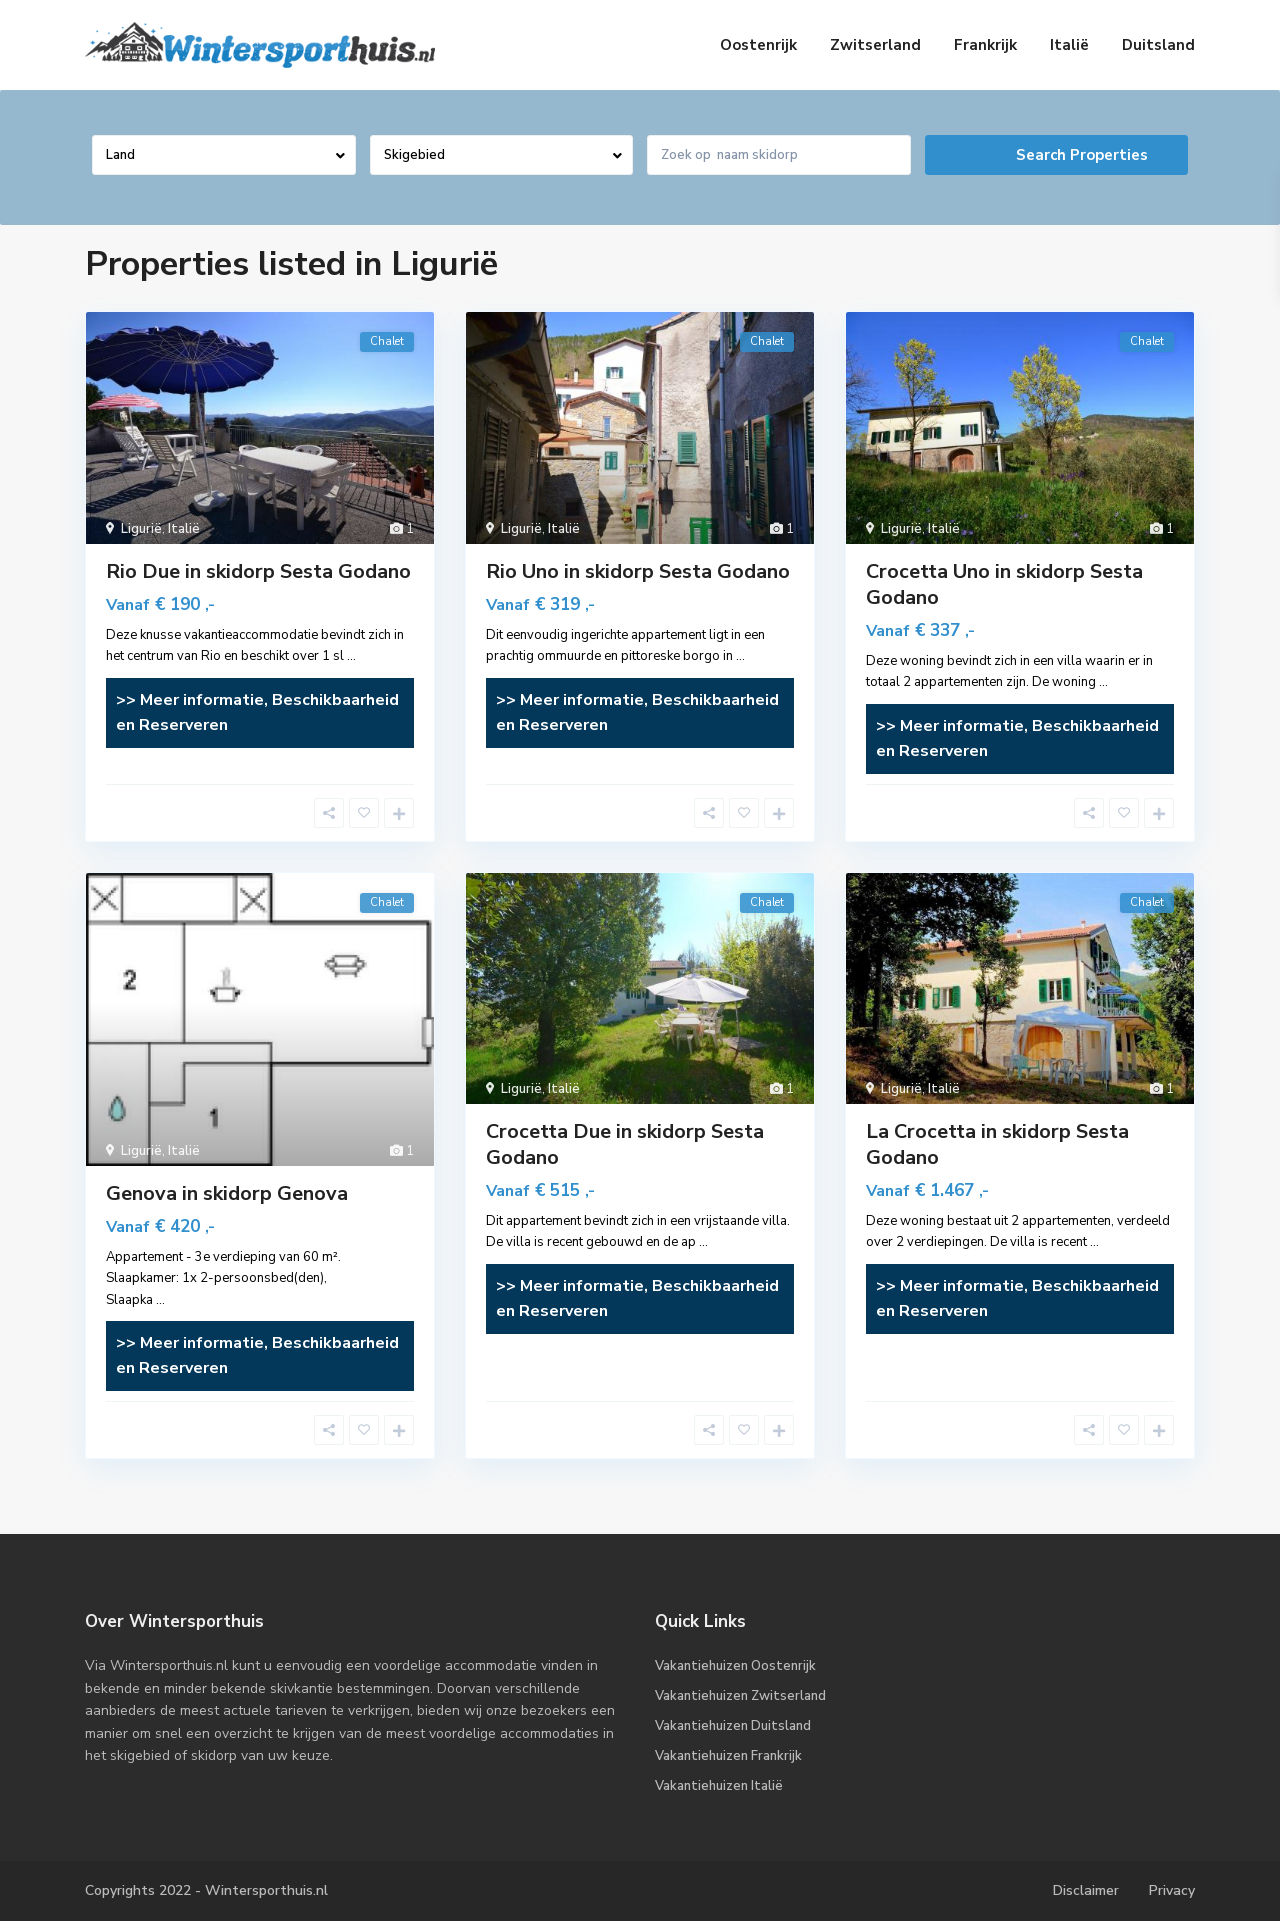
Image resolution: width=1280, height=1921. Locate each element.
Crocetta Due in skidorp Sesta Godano (625, 1144)
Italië (1069, 45)
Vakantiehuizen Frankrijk (728, 1756)
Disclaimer (1086, 1890)
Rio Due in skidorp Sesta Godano (258, 571)
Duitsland (1158, 45)
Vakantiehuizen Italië (719, 1786)
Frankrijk (985, 45)
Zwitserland (875, 45)
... (351, 656)
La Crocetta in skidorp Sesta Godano (997, 1144)
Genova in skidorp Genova (227, 1193)
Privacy (1172, 1890)
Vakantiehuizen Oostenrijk (735, 1666)
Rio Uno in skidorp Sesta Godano (638, 571)
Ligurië (141, 529)
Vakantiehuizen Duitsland (733, 1726)
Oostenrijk (758, 45)
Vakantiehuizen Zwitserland (740, 1696)
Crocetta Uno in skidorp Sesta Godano (1004, 584)
